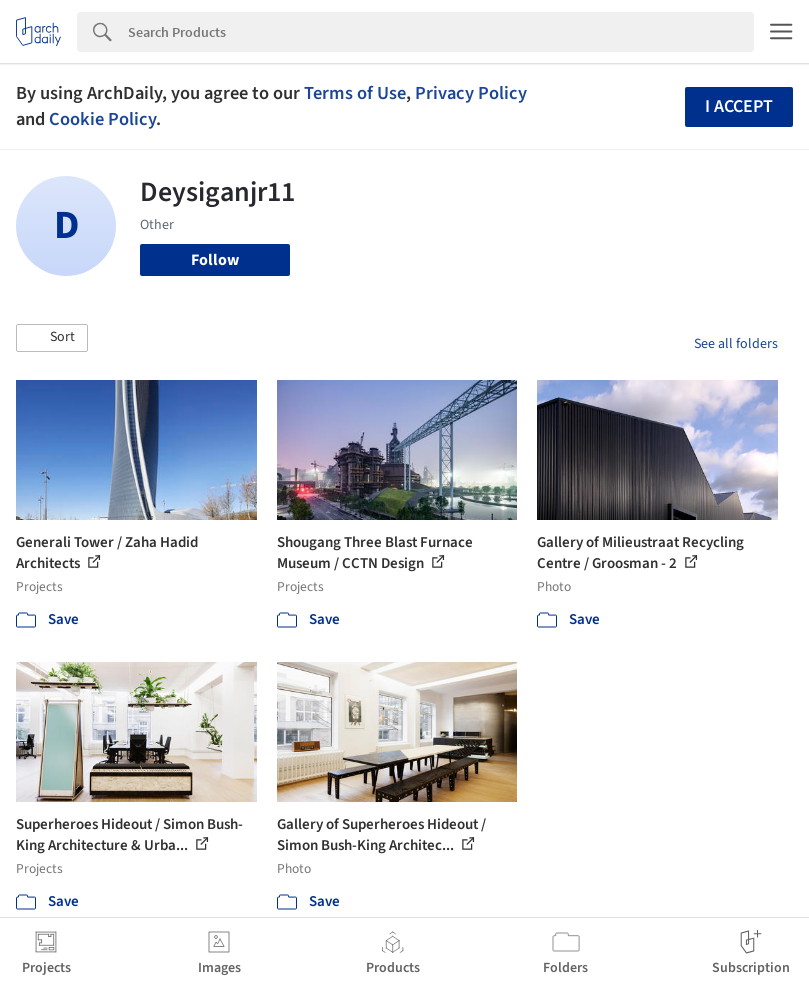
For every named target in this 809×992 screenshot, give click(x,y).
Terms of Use (355, 93)
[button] (52, 338)
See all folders (736, 344)
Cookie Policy (102, 119)
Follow (215, 260)
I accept (739, 106)
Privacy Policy (471, 93)
